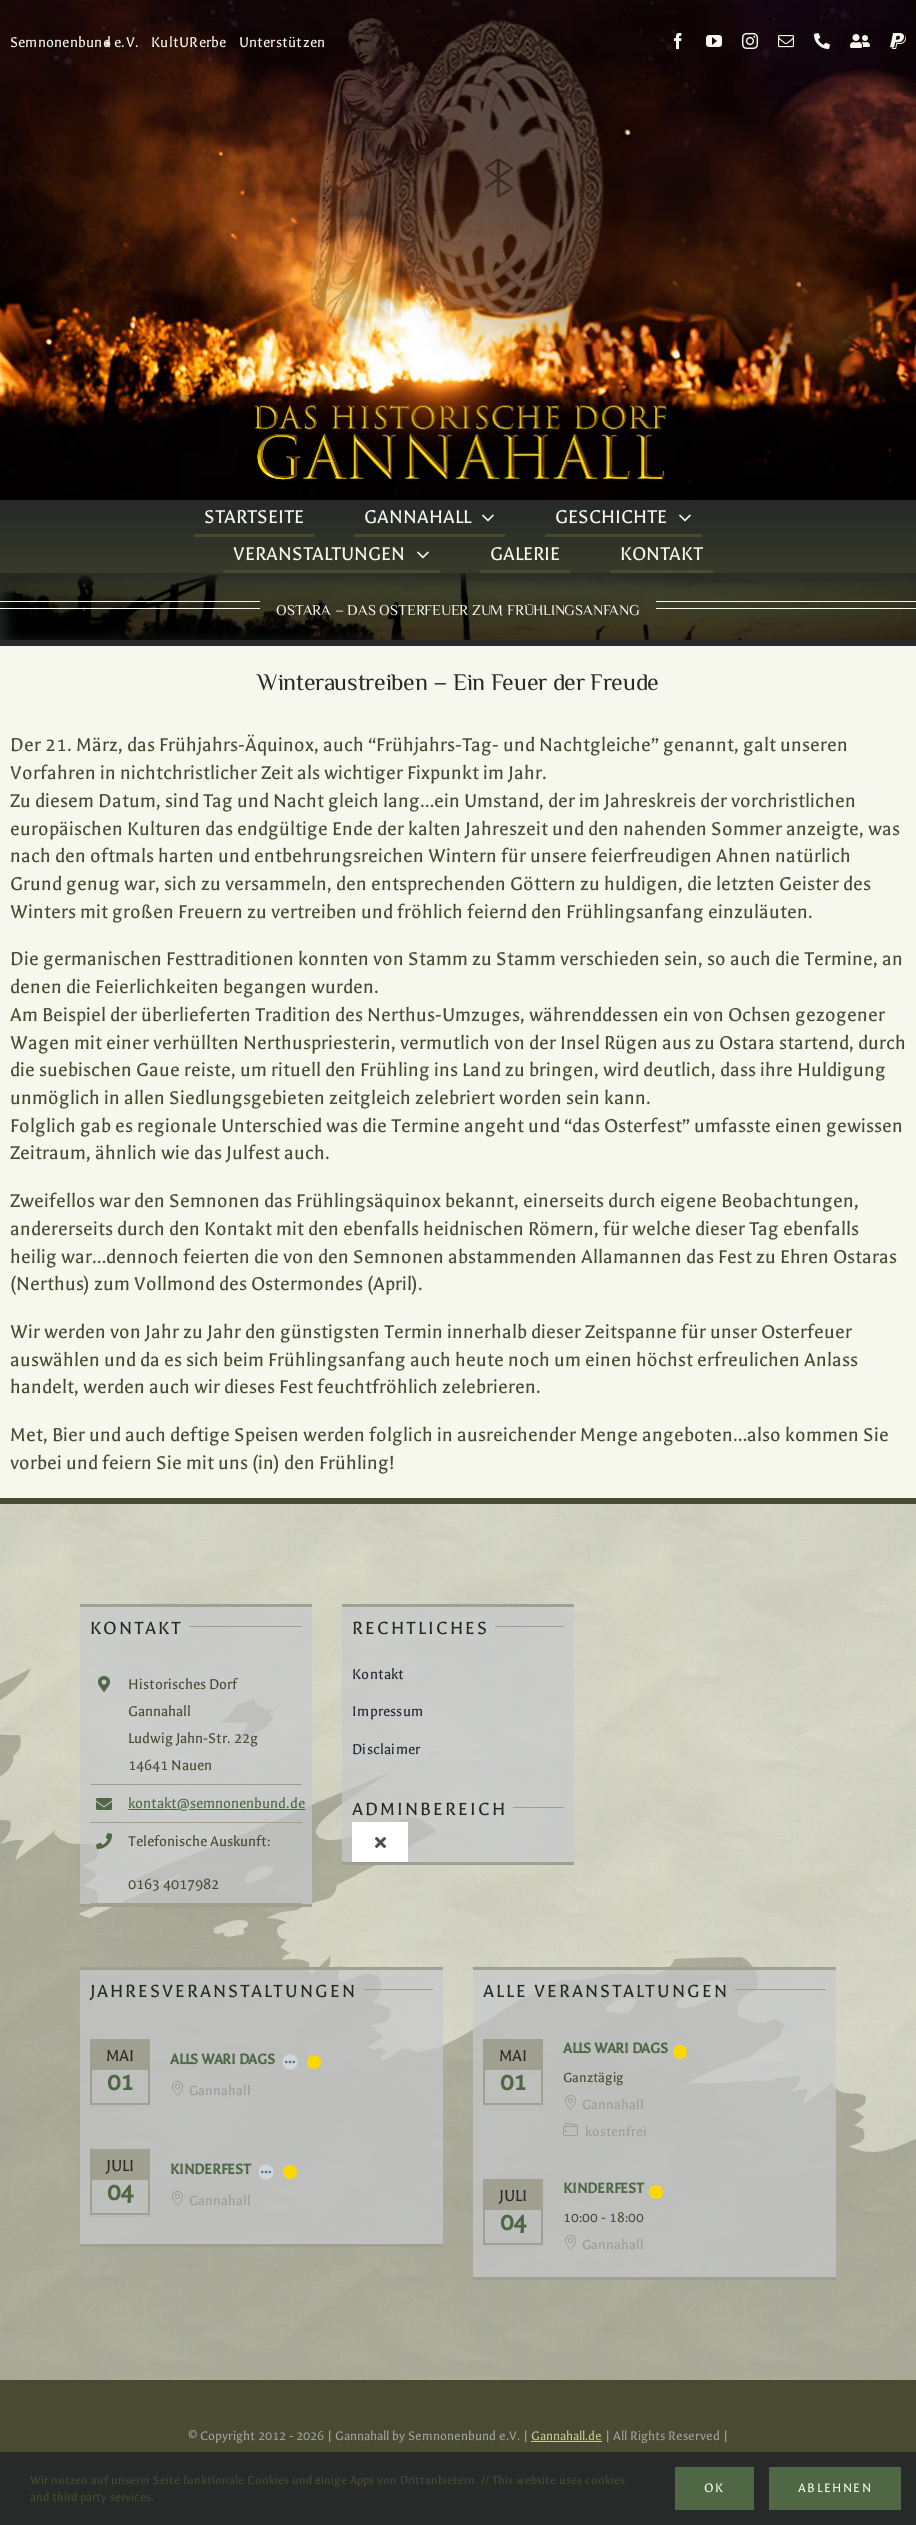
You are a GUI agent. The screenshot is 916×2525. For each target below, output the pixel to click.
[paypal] (898, 41)
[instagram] (750, 41)
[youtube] (714, 41)
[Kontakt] (860, 41)
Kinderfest (210, 2169)
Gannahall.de (566, 2436)
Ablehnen (835, 2488)
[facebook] (678, 41)
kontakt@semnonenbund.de (216, 1803)
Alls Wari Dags (222, 2059)
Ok (714, 2488)
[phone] (822, 41)
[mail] (786, 41)
